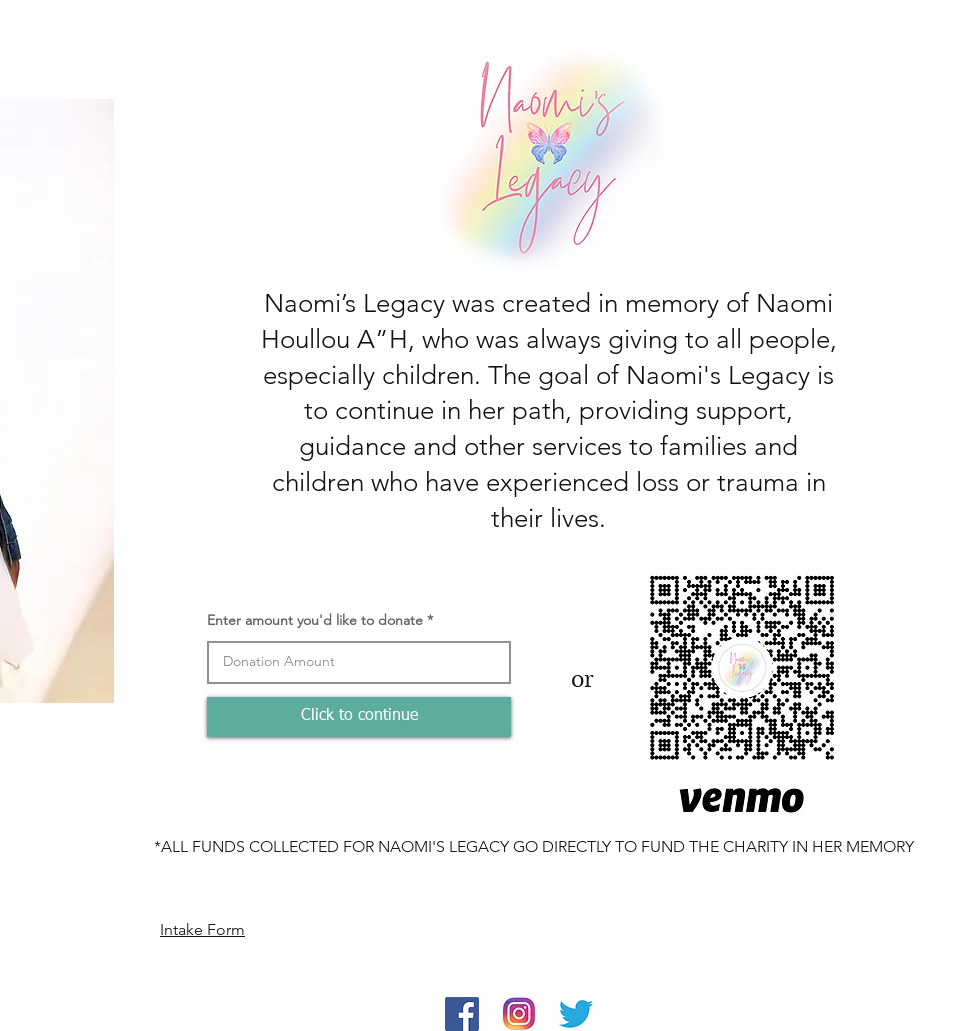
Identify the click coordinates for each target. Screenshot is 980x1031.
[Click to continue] (359, 717)
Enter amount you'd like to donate (315, 620)
